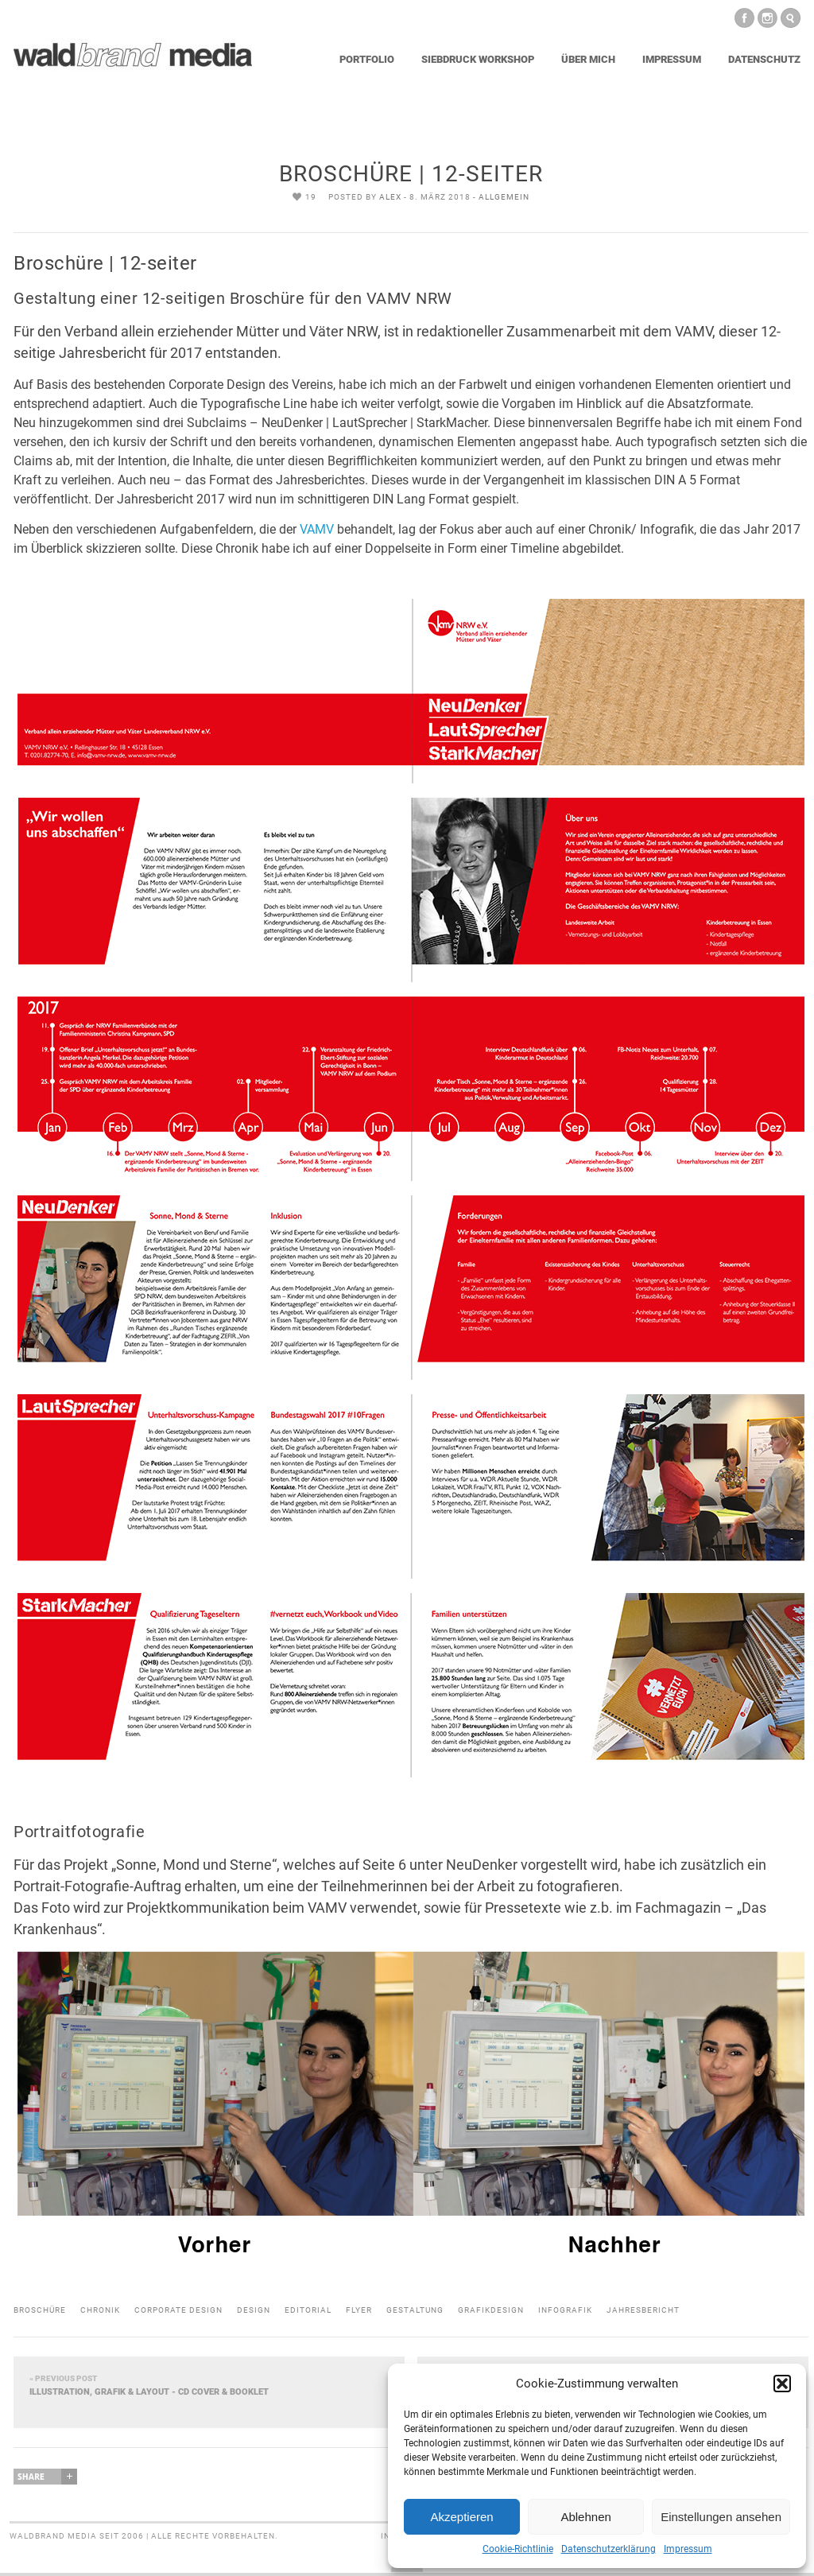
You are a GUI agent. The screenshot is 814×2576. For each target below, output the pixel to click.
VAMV (317, 529)
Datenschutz (764, 59)
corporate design (178, 2310)
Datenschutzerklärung (608, 2549)
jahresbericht (643, 2310)
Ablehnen (585, 2517)
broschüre (40, 2310)
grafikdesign (491, 2310)
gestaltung (415, 2310)
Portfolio (366, 59)
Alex (390, 196)
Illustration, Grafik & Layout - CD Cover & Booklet (209, 2384)
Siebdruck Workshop (477, 59)
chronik (100, 2310)
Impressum (688, 2549)
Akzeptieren (461, 2517)
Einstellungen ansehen (721, 2517)
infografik (565, 2310)
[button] (782, 2383)
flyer (359, 2310)
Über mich (588, 59)
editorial (308, 2310)
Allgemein (504, 196)
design (253, 2310)
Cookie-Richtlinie (518, 2549)
